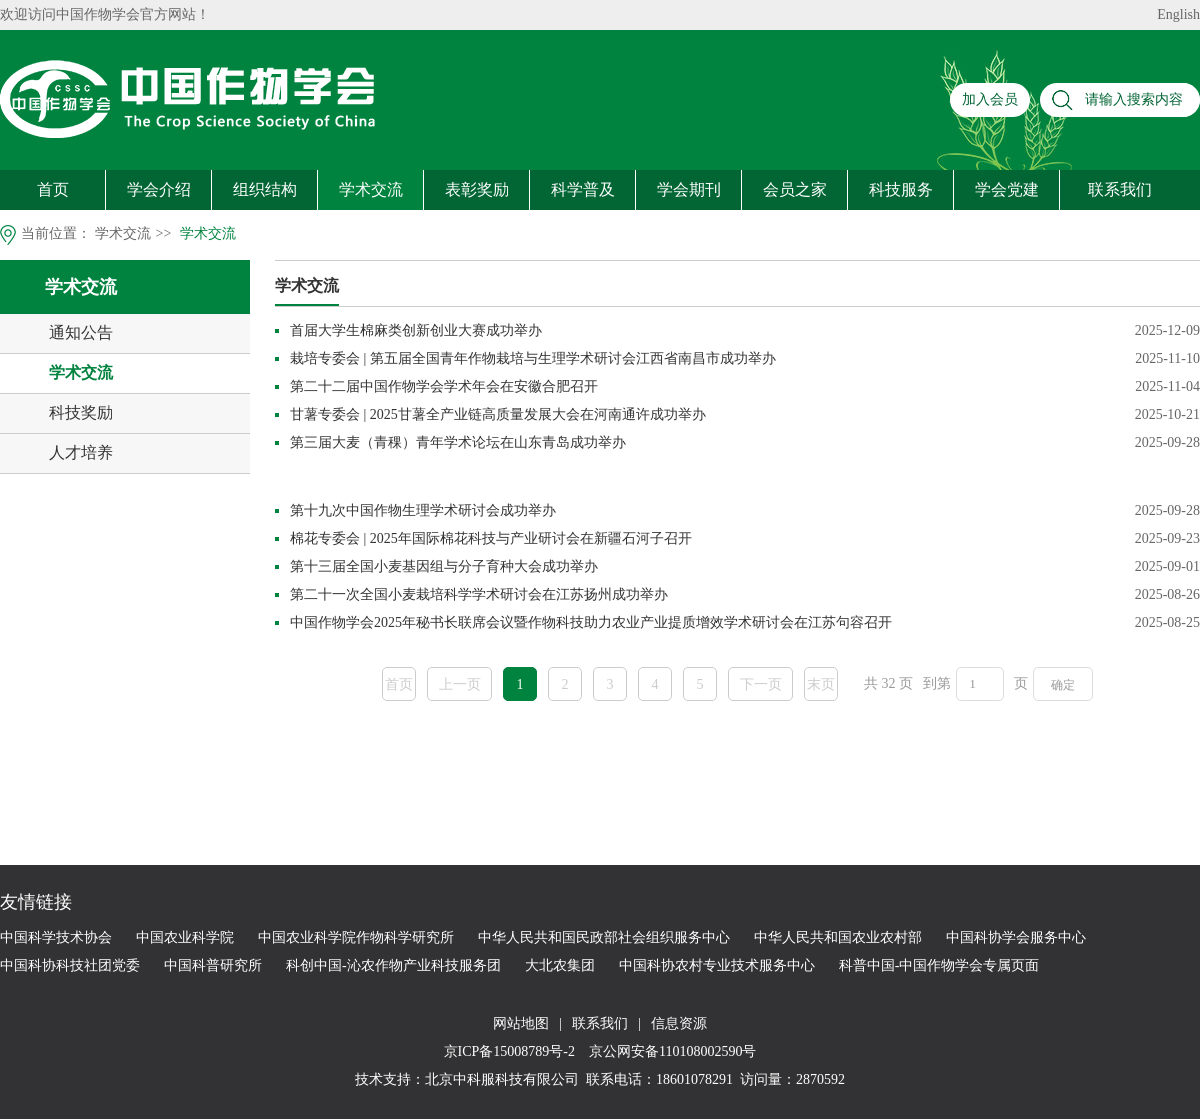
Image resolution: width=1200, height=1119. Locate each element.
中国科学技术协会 (56, 937)
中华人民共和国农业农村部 (838, 937)
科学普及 (583, 189)
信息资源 (679, 1023)
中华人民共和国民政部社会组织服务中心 (604, 937)
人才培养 (81, 452)
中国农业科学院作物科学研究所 (356, 937)
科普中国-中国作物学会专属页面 (939, 965)
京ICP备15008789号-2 (511, 1051)
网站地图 (521, 1023)
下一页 (761, 684)
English (1178, 14)
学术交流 (371, 189)
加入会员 (990, 99)
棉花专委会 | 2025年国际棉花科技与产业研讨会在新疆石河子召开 (491, 538)
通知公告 (81, 332)
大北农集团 (560, 965)
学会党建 (1007, 189)
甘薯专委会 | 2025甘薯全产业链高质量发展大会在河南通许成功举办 (498, 414)
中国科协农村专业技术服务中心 (717, 965)
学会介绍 (159, 189)
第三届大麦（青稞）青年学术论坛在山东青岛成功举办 (458, 442)
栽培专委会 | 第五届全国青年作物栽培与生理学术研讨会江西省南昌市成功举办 (533, 358)
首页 (53, 189)
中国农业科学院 (185, 937)
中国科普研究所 (213, 965)
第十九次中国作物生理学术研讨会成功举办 (423, 510)
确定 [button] (1063, 685)
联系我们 (1120, 189)
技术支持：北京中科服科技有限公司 (467, 1079)
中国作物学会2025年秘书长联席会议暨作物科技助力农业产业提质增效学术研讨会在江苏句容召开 (591, 622)
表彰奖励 (477, 189)
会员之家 (795, 189)
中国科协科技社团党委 (70, 965)
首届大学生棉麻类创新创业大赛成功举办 (416, 330)
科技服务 (901, 189)
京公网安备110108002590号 (670, 1051)
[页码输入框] (980, 684)
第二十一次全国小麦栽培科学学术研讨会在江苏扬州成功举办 (479, 594)
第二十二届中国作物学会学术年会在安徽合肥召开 (444, 386)
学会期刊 (689, 189)
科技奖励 (81, 412)
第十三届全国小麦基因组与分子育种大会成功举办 (444, 566)
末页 (821, 684)
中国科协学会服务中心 (1016, 937)
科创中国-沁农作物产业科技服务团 (393, 965)
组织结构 (265, 189)
